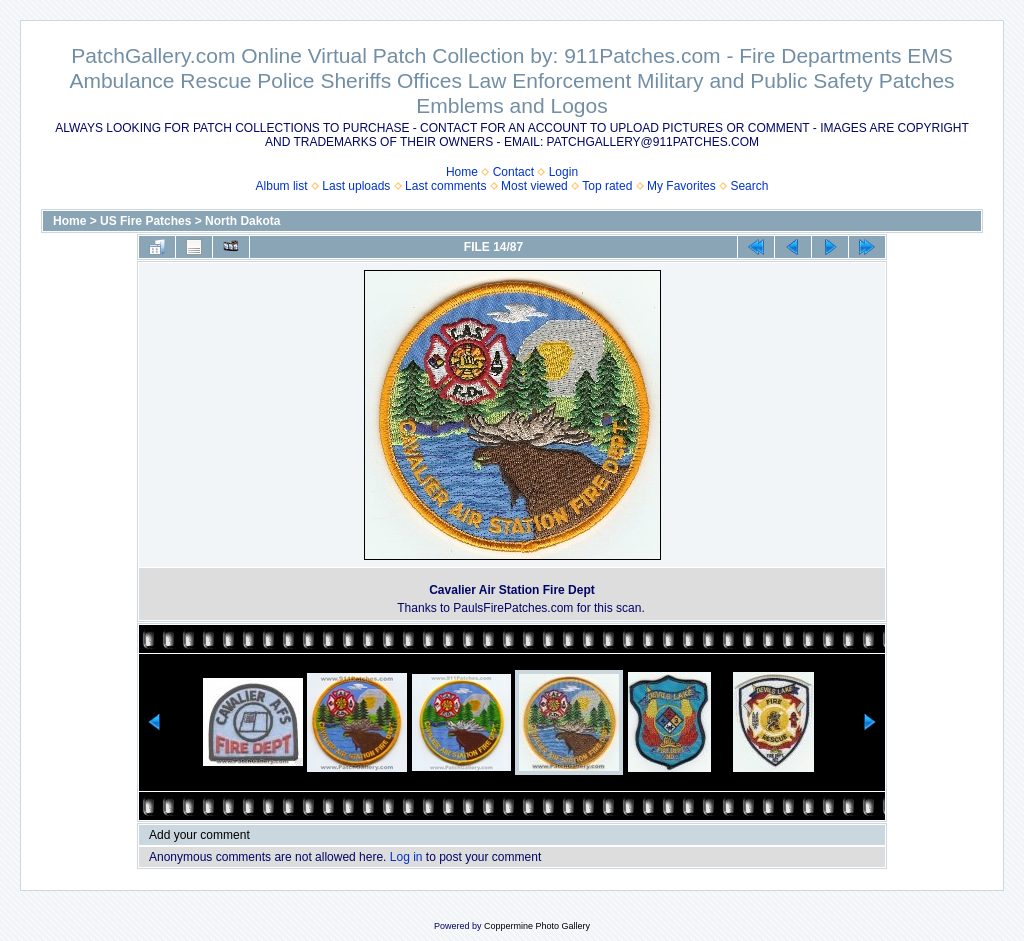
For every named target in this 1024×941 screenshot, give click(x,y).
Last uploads (356, 186)
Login (563, 172)
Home (462, 172)
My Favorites (681, 186)
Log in (406, 857)
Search (749, 186)
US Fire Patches (145, 221)
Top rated (607, 186)
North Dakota (242, 221)
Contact (513, 172)
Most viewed (534, 186)
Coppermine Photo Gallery (537, 926)
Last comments (445, 186)
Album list (282, 186)
